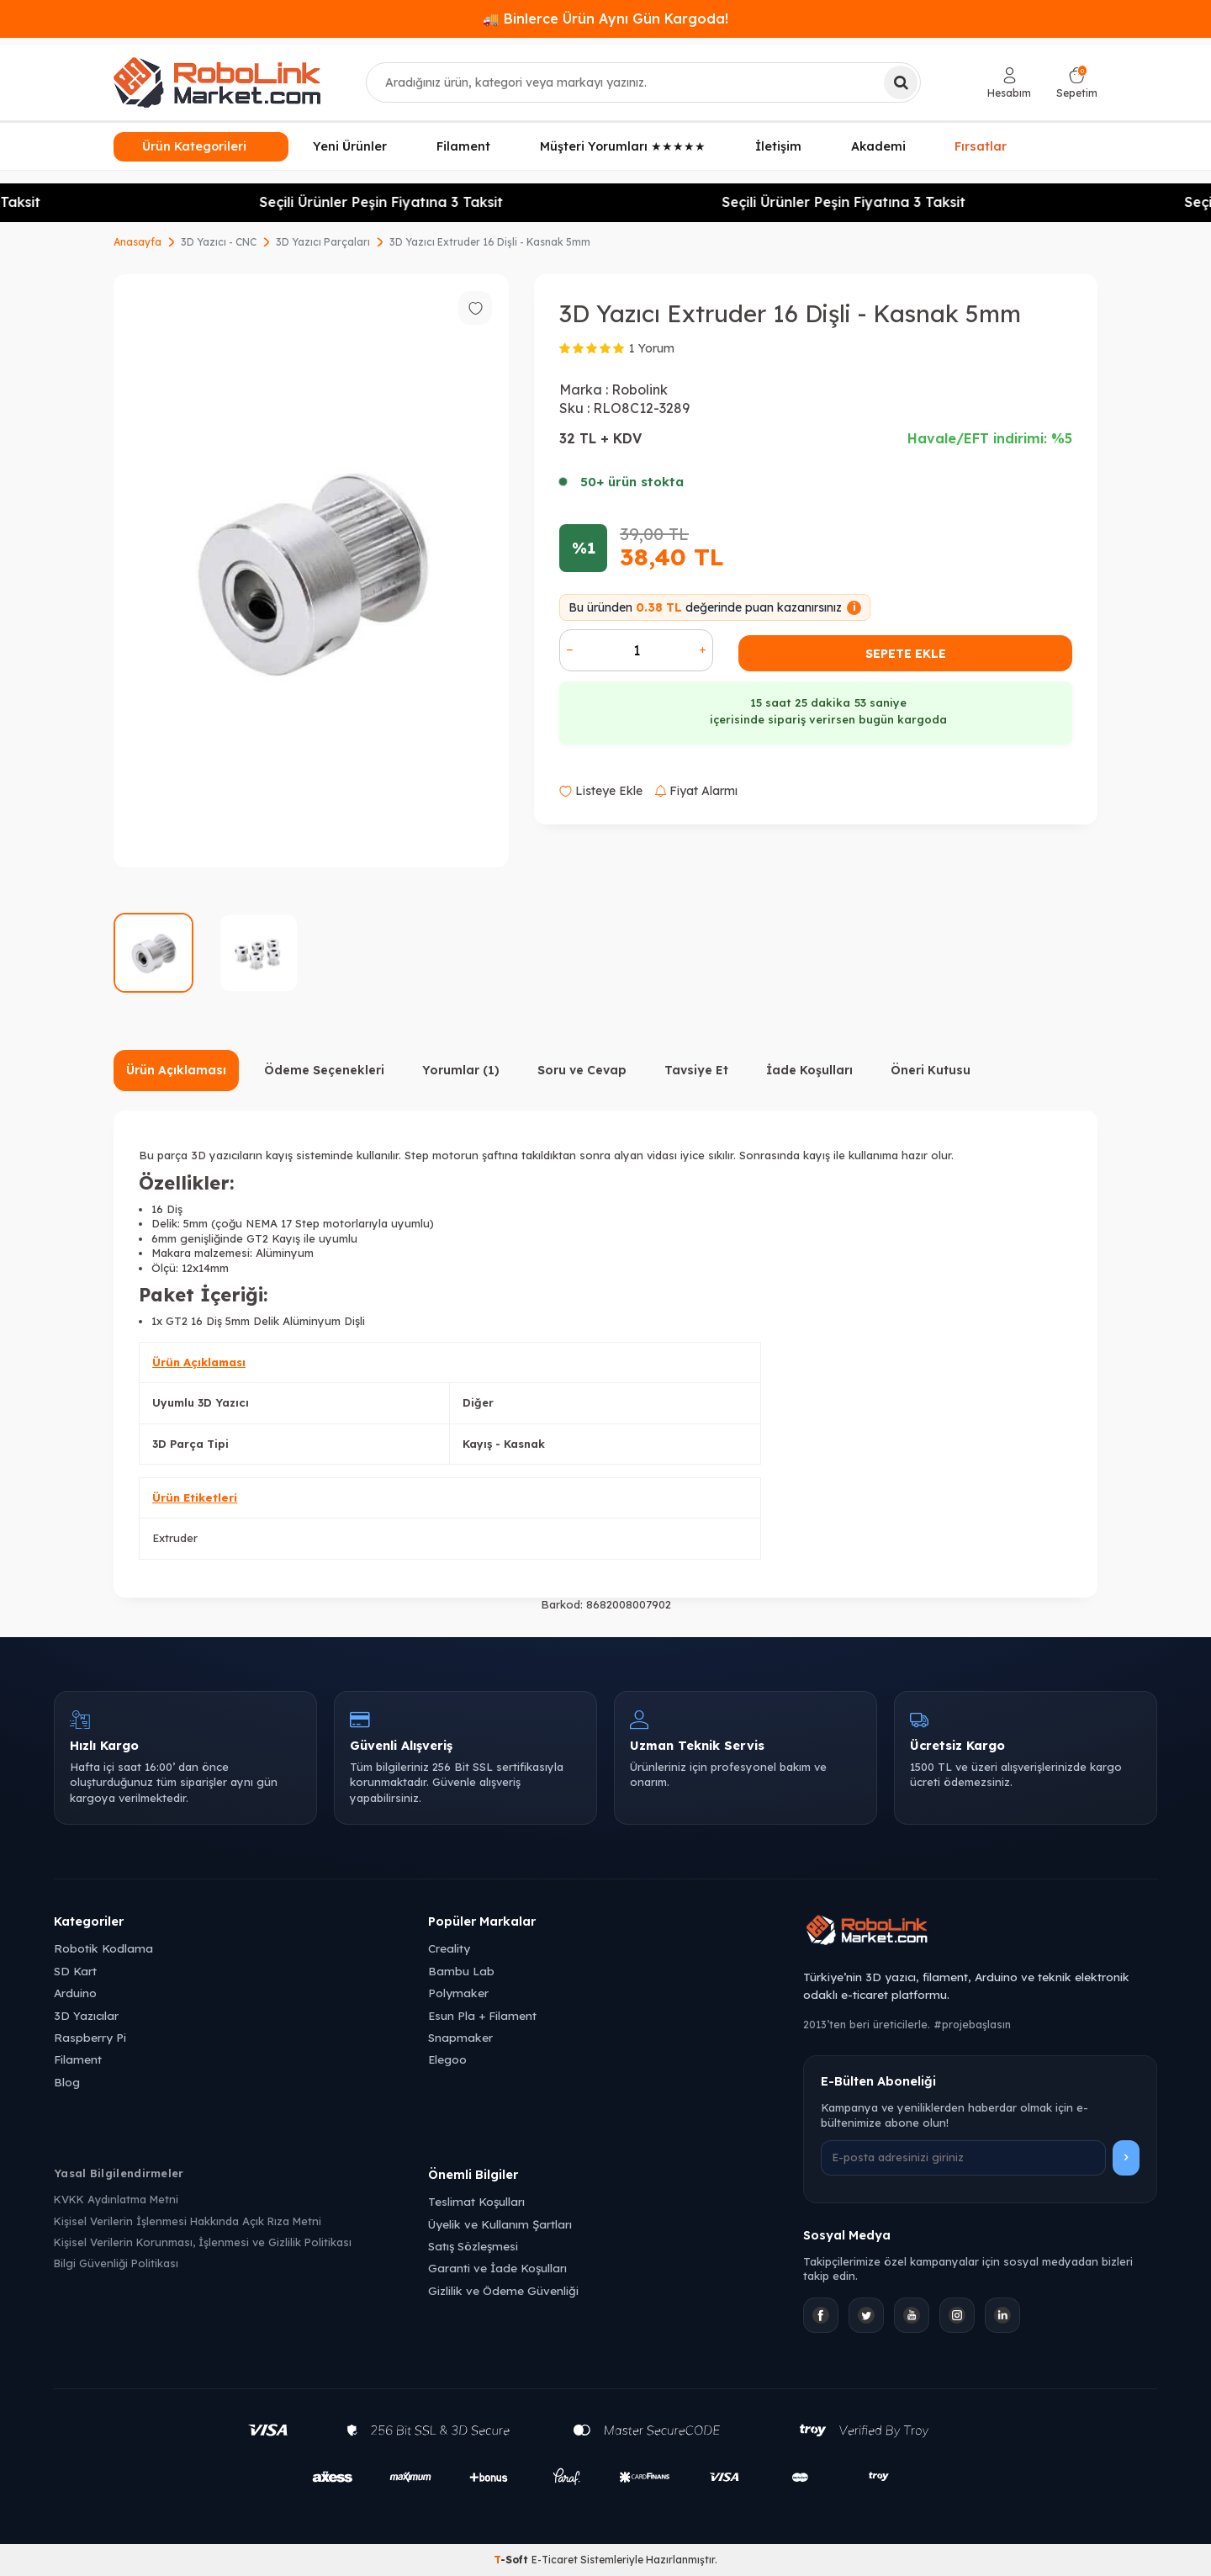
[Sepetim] (1076, 82)
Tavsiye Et (696, 1070)
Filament (463, 146)
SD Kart (75, 1971)
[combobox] (643, 82)
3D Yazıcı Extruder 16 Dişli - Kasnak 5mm (489, 242)
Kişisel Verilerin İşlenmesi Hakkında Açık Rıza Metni (187, 2221)
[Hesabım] (1009, 82)
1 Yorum (651, 348)
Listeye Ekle (601, 790)
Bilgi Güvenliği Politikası (116, 2263)
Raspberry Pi (90, 2037)
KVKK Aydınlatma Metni (116, 2199)
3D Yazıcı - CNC (218, 242)
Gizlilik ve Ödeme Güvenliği (503, 2290)
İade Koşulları (809, 1070)
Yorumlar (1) (461, 1070)
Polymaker (458, 1992)
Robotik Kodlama (103, 1948)
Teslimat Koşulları (476, 2201)
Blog (67, 2082)
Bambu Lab (461, 1971)
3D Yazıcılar (86, 2015)
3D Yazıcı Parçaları (323, 242)
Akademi (878, 146)
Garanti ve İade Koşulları (497, 2268)
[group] (311, 570)
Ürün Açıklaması (176, 1070)
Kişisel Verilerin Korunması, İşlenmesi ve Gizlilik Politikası (203, 2242)
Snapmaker (460, 2037)
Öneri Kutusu (930, 1070)
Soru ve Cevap (582, 1070)
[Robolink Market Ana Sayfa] (980, 1932)
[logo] (217, 82)
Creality (449, 1948)
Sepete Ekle (905, 653)
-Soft (512, 2559)
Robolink (639, 389)
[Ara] (901, 82)
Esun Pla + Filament (482, 2015)
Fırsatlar (981, 147)
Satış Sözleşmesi (473, 2246)
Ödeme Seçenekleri (324, 1070)
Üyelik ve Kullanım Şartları (500, 2224)
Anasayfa (137, 242)
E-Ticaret (554, 2559)
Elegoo (447, 2059)
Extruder (175, 1538)
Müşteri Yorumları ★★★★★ (623, 146)
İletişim (778, 146)
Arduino (75, 1992)
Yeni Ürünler (350, 146)
